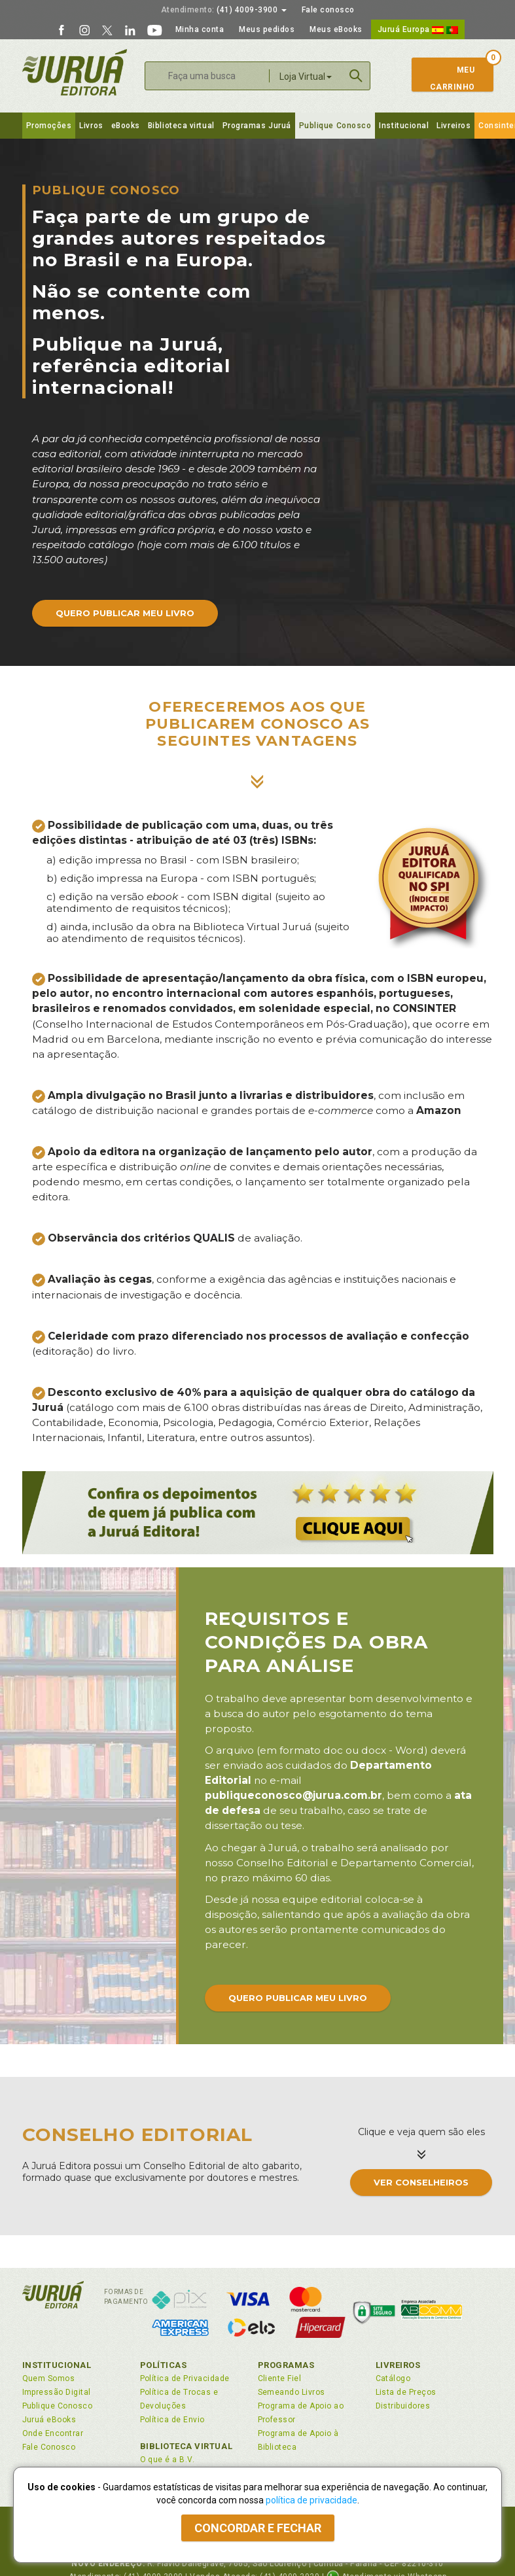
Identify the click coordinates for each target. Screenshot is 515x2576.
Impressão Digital (56, 2392)
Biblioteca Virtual (186, 2446)
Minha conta (199, 29)
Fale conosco (328, 9)
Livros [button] (91, 125)
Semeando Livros (291, 2392)
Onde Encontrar (53, 2433)
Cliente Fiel (280, 2378)
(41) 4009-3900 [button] (224, 9)
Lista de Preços (406, 2392)
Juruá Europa (418, 29)
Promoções (49, 125)
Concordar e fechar (257, 2528)
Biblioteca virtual (181, 125)
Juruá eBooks (49, 2419)
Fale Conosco (49, 2447)
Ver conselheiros (421, 2182)
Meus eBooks (336, 29)
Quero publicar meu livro (125, 613)
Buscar (356, 76)
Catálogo (393, 2378)
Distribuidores (403, 2406)
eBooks (125, 125)
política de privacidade (311, 2500)
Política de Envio (172, 2419)
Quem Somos (48, 2378)
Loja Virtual (305, 76)
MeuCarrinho (446, 78)
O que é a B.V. (167, 2459)
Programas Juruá (256, 125)
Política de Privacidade (185, 2378)
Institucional (404, 125)
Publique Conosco (335, 125)
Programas (286, 2365)
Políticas (163, 2365)
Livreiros (453, 125)
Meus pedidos (266, 29)
